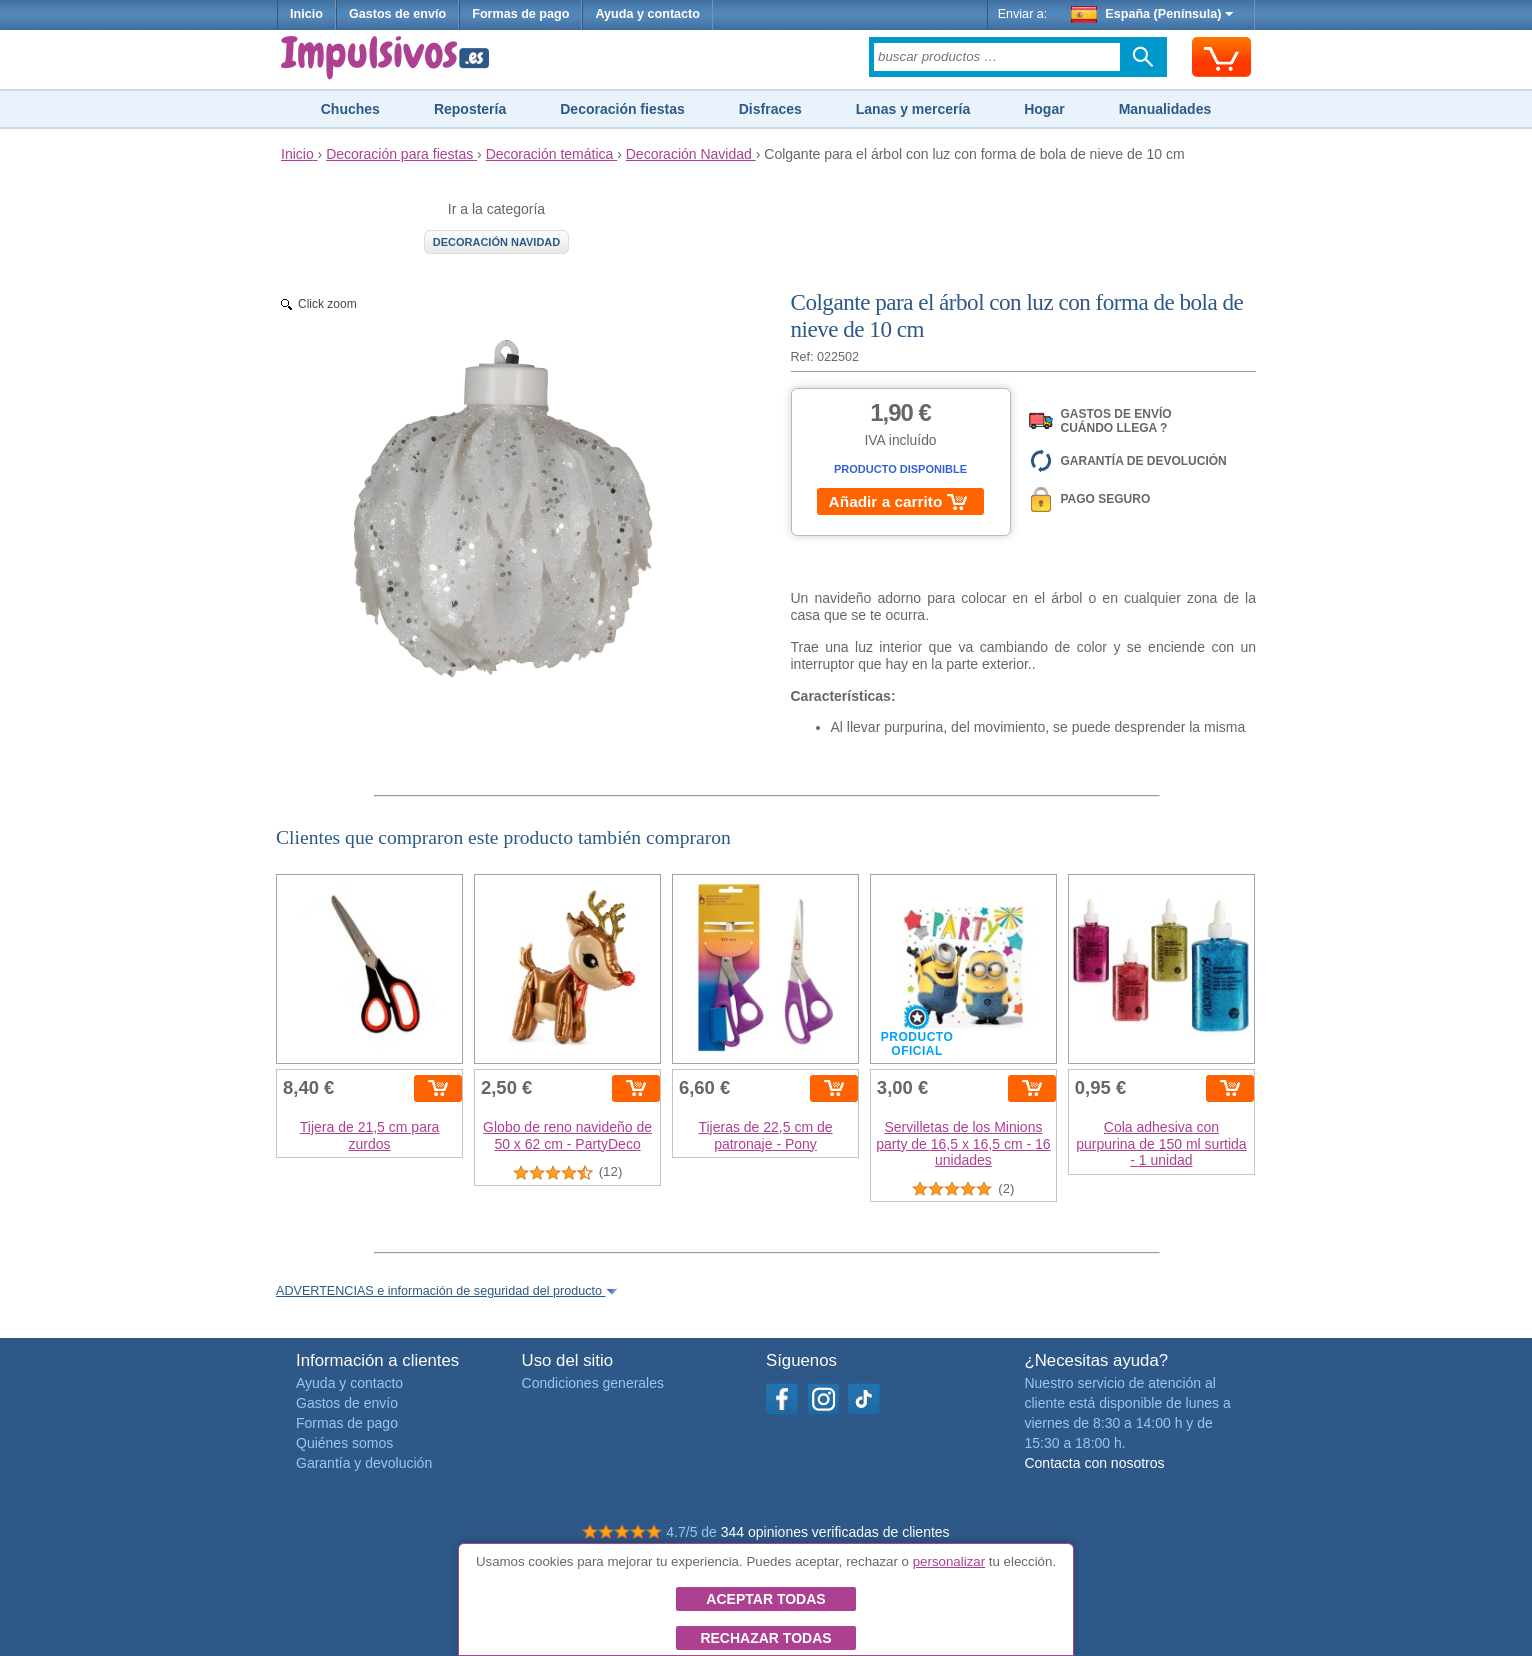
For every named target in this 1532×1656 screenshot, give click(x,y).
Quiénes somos (344, 1443)
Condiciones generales (593, 1383)
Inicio (306, 14)
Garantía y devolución (364, 1463)
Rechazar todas (765, 1638)
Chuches (350, 109)
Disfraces (770, 109)
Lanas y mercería (913, 109)
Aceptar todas (765, 1599)
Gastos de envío (397, 14)
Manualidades (1165, 109)
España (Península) (1152, 14)
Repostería (470, 109)
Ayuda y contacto (647, 14)
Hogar (1044, 109)
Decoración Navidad (497, 242)
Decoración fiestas (622, 109)
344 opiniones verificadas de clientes (835, 1532)
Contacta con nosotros (1094, 1463)
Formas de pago (520, 14)
